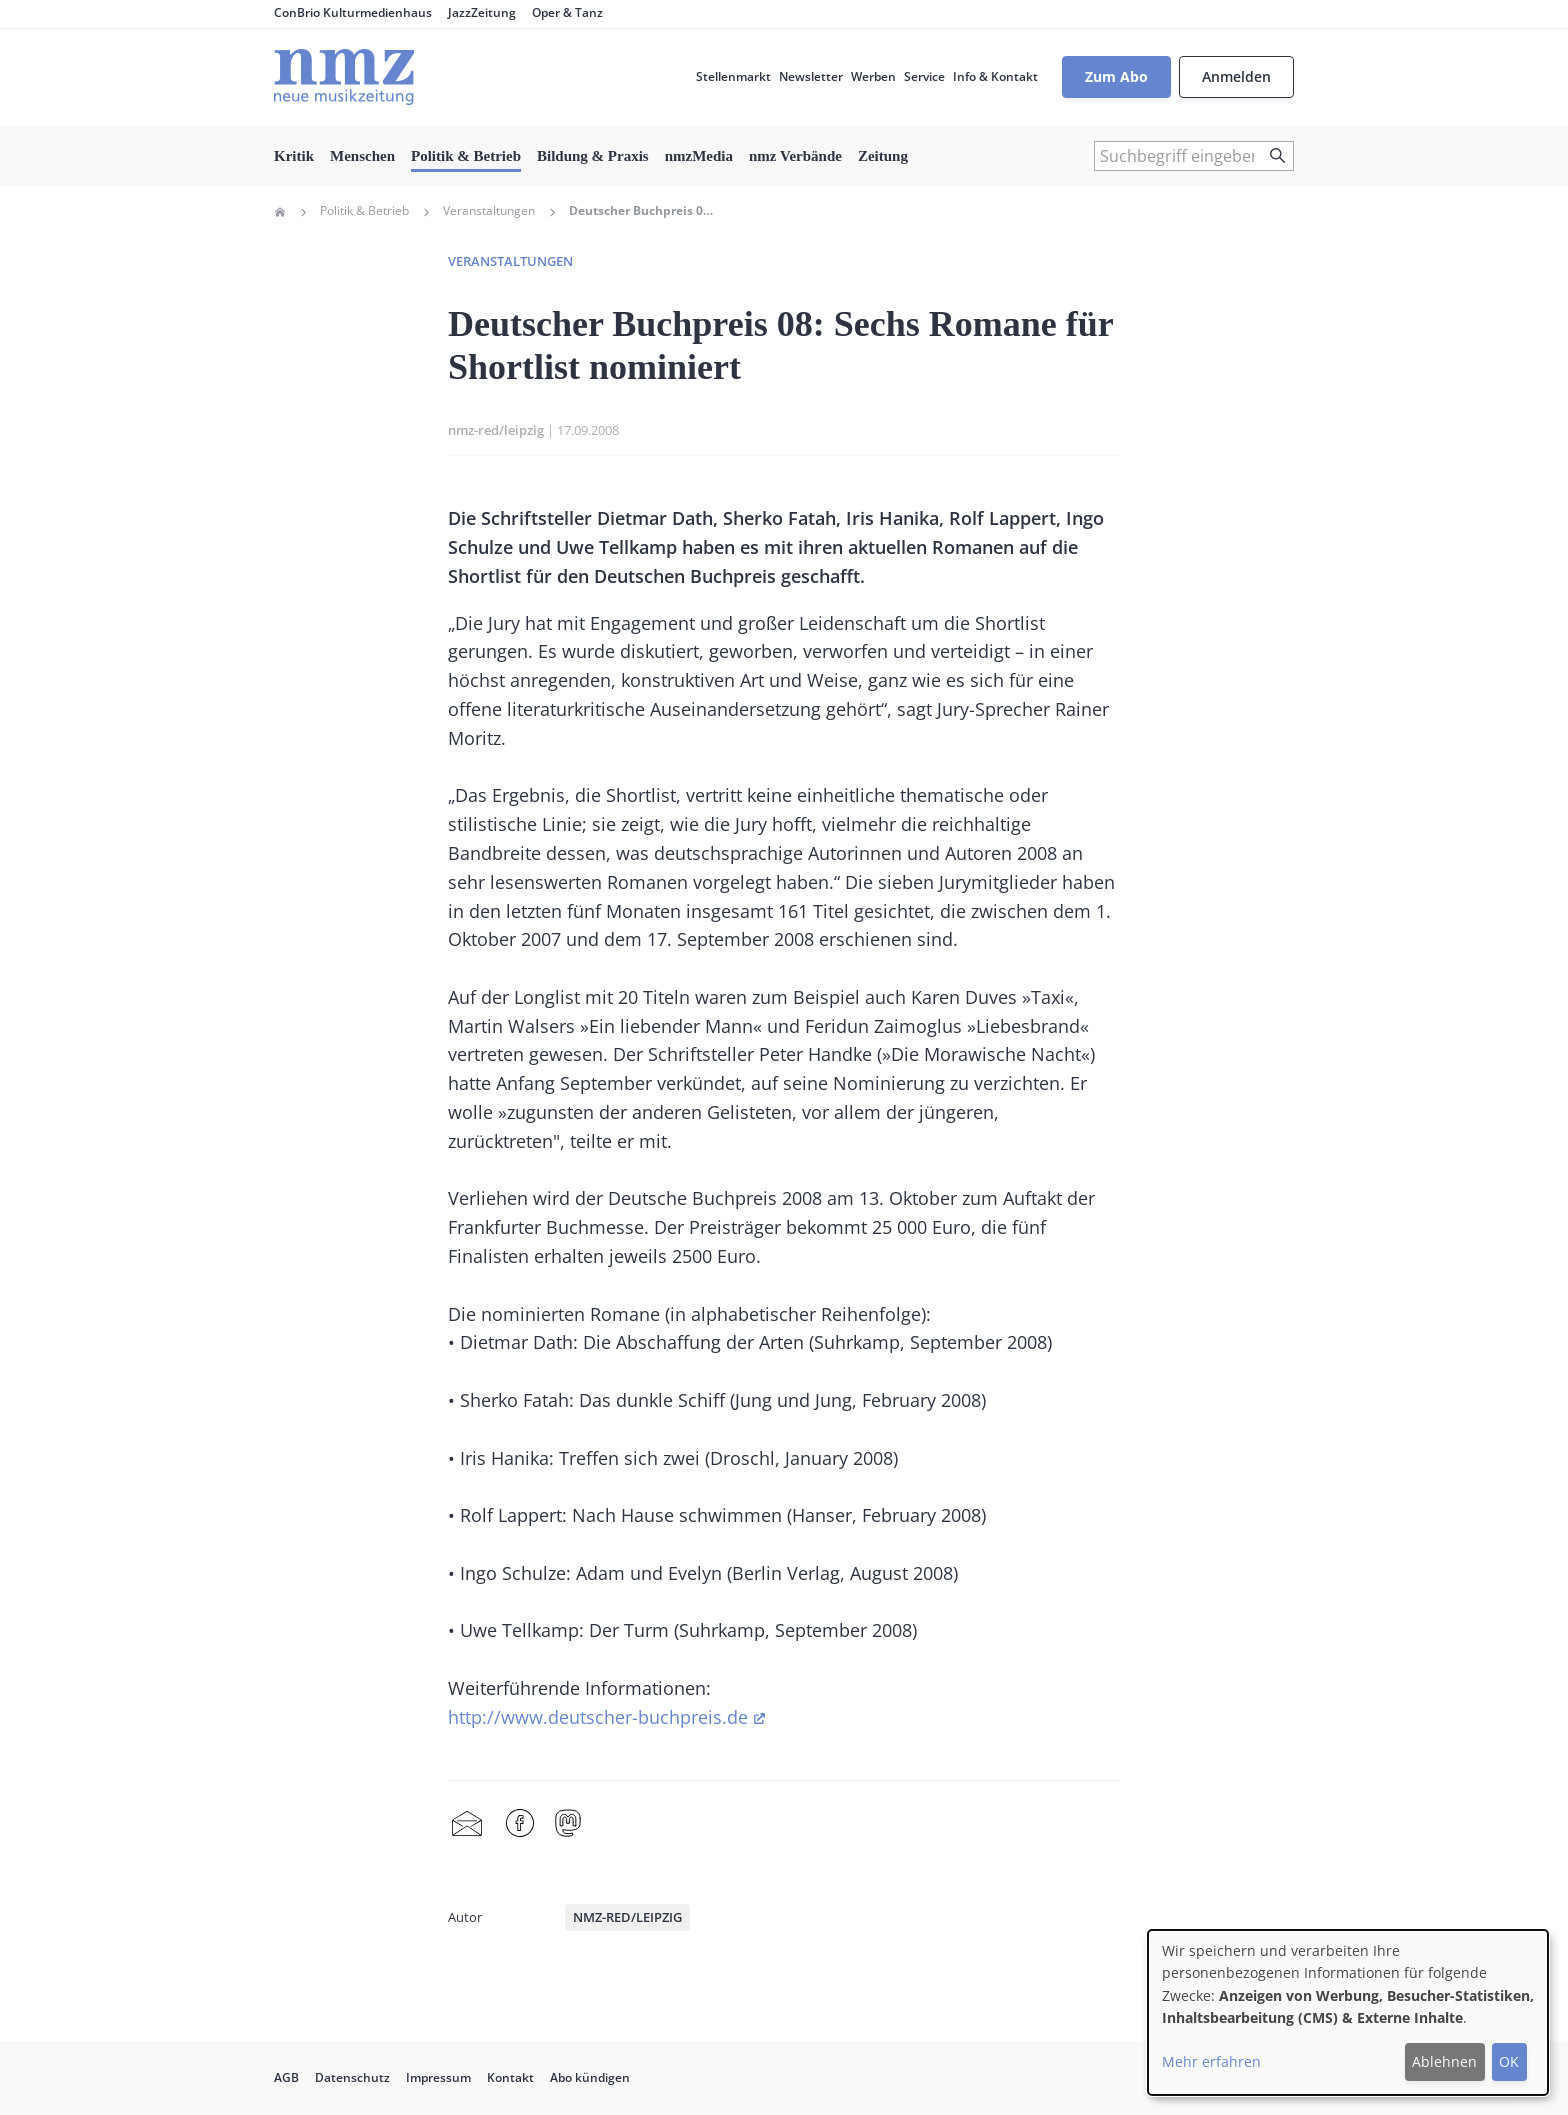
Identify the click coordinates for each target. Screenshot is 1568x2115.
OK (1509, 2061)
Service (924, 76)
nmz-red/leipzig (496, 430)
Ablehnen (1444, 2061)
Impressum (438, 2077)
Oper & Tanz (567, 12)
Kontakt (510, 2077)
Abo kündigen (590, 2077)
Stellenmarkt (733, 76)
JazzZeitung (482, 12)
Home (280, 212)
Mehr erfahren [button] (1211, 2061)
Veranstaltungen (489, 211)
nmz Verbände (795, 156)
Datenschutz (352, 2077)
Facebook (520, 1824)
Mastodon (568, 1824)
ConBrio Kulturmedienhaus (353, 12)
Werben (873, 76)
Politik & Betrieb (466, 156)
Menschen (362, 156)
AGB (286, 2077)
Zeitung (883, 156)
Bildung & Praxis (593, 156)
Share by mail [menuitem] (467, 1824)
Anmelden (1236, 76)
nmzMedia (699, 156)
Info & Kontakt (995, 76)
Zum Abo (1116, 76)
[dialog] (1348, 2012)
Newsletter (811, 76)
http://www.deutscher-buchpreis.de (598, 1717)
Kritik (294, 156)
